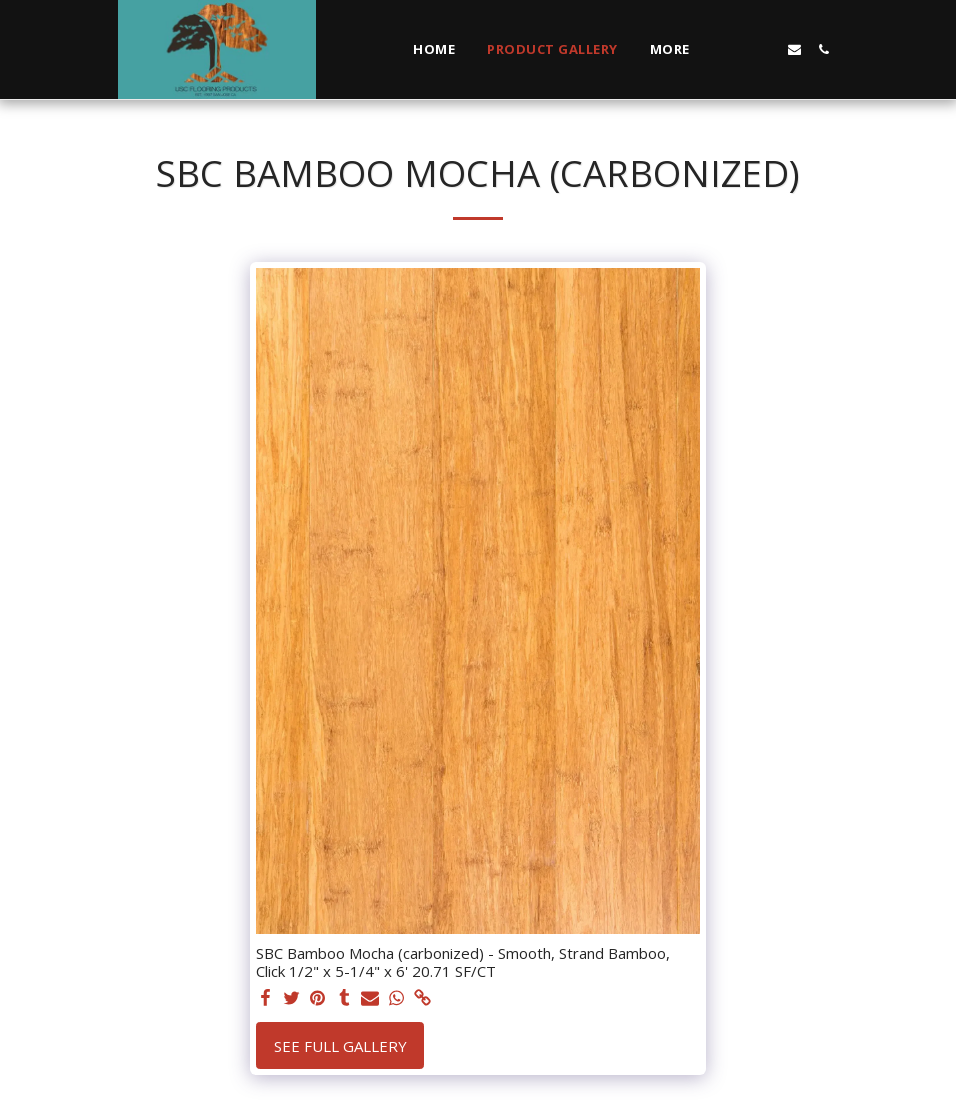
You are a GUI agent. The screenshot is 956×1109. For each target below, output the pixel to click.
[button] (736, 49)
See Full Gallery (340, 1046)
